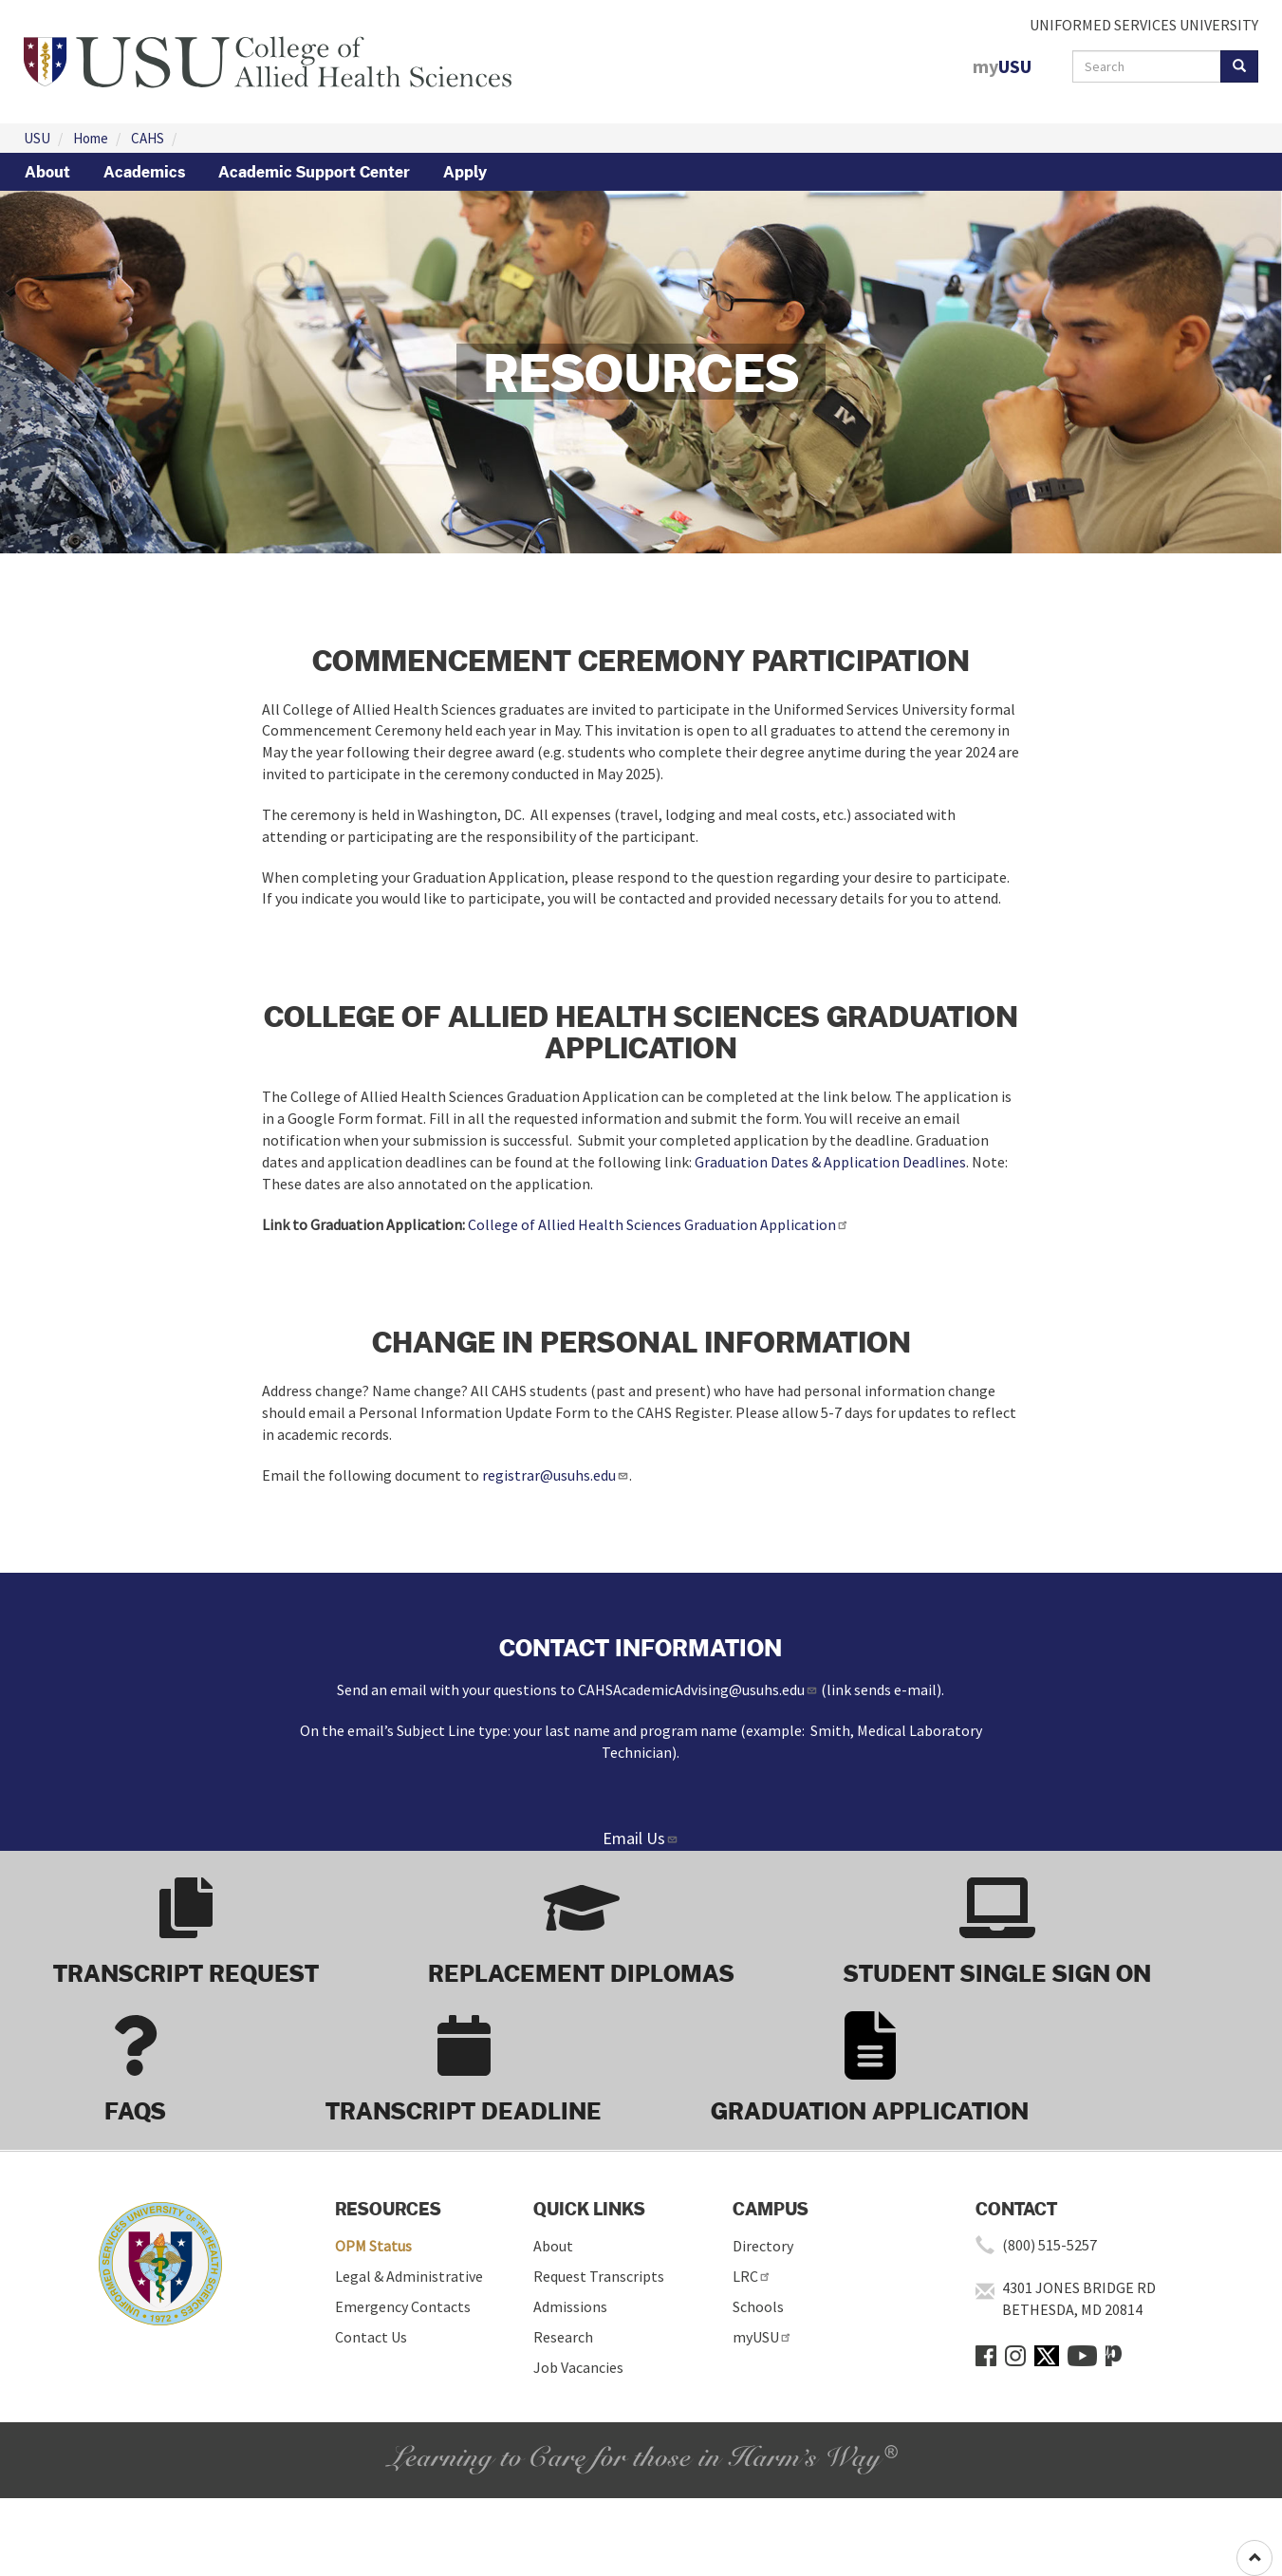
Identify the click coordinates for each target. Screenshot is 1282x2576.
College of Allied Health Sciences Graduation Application (658, 1224)
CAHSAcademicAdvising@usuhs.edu (698, 1689)
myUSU (762, 2336)
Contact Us (371, 2336)
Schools (758, 2306)
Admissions (570, 2306)
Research (563, 2336)
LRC (752, 2276)
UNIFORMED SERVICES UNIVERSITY (1144, 24)
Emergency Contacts (403, 2306)
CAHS (147, 138)
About (47, 171)
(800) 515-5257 (1049, 2244)
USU (37, 138)
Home (90, 138)
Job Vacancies (578, 2367)
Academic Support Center (314, 171)
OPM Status (373, 2245)
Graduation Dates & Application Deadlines (830, 1161)
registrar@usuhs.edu (555, 1474)
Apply (465, 171)
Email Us (640, 1838)
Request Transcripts (598, 2276)
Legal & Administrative (409, 2276)
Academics (144, 171)
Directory (763, 2245)
